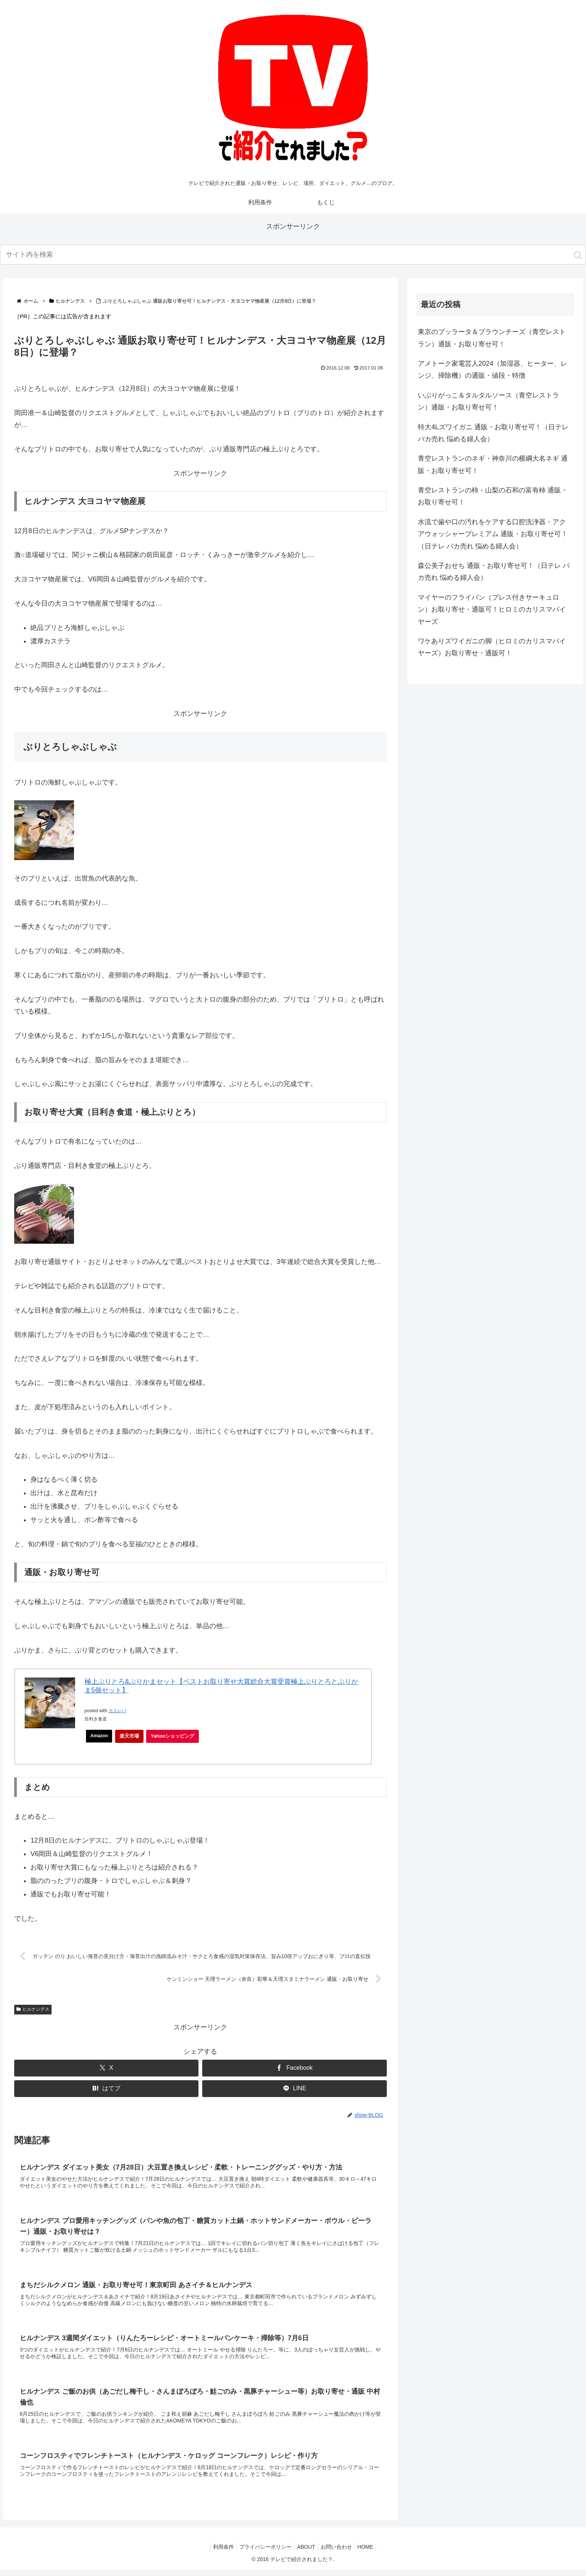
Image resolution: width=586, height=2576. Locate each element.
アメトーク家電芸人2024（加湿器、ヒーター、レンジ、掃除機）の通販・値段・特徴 (492, 369)
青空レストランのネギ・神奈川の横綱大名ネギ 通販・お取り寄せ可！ (493, 464)
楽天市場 (131, 1736)
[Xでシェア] (106, 2068)
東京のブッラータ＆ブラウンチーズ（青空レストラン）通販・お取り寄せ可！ (492, 337)
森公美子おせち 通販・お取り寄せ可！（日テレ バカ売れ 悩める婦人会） (494, 571)
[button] (578, 255)
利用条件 (218, 2553)
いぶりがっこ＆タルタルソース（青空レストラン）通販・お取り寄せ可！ (488, 401)
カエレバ (117, 1710)
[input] (293, 255)
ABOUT (306, 2553)
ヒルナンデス (32, 2010)
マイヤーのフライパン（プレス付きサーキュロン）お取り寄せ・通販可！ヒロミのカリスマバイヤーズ (492, 609)
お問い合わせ (338, 2553)
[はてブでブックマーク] (106, 2089)
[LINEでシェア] (294, 2089)
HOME (370, 2553)
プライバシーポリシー (263, 2553)
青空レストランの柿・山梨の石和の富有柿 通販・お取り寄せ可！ (493, 496)
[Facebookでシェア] (294, 2068)
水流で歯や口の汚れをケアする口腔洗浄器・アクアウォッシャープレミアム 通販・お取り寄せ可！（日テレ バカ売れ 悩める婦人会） (493, 534)
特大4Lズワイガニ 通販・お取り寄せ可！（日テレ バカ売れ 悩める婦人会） (493, 433)
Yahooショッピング (176, 1738)
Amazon (100, 1736)
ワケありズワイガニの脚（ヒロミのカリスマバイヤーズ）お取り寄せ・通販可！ (492, 647)
